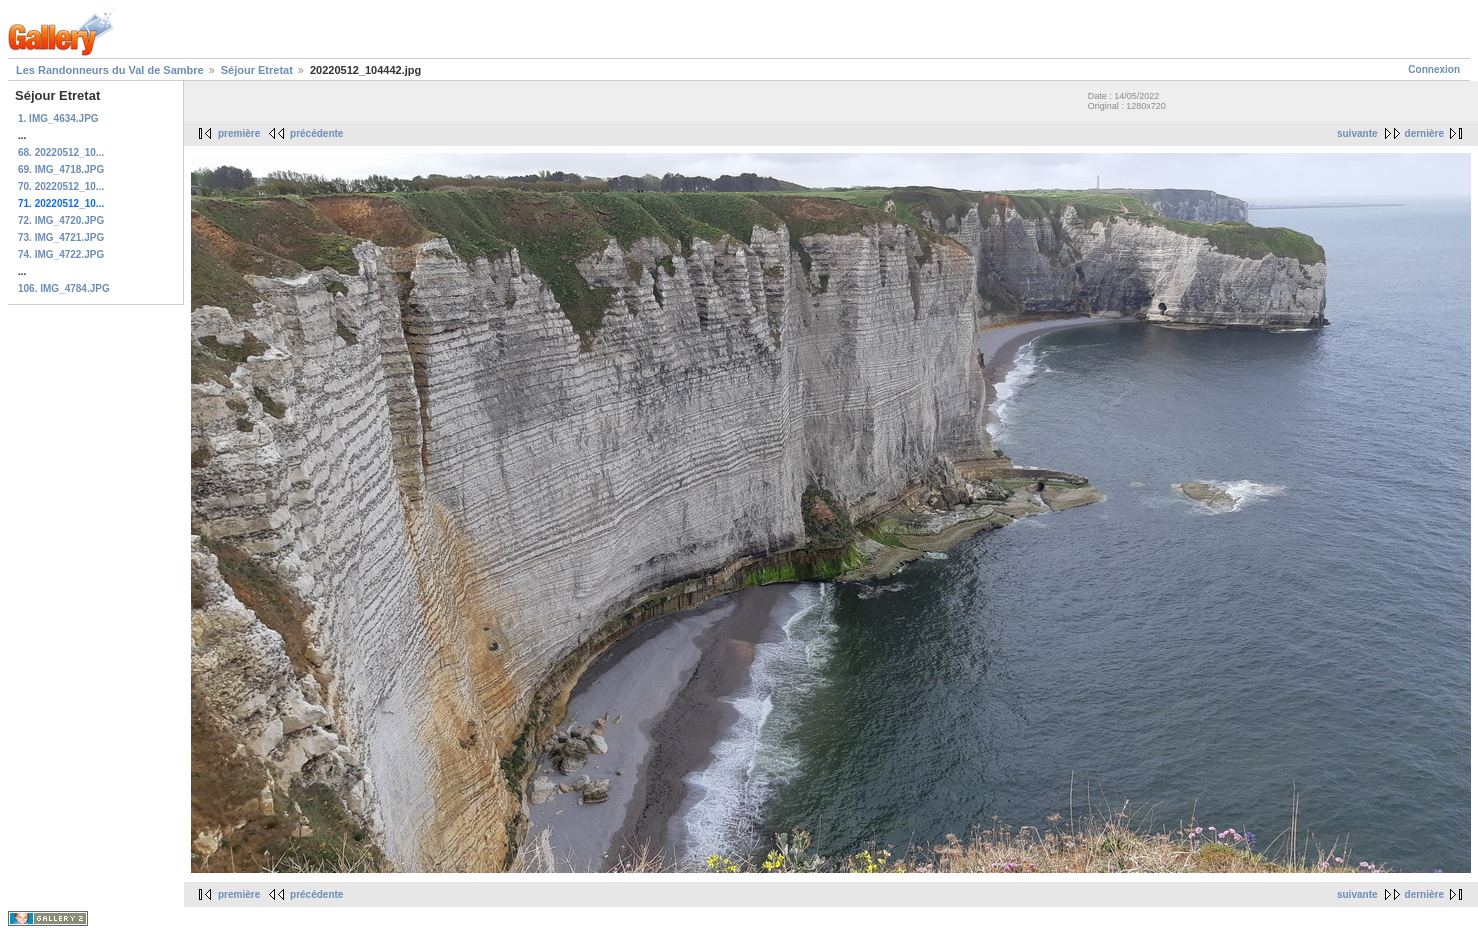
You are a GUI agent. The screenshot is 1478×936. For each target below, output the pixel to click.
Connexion (1434, 69)
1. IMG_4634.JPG (58, 118)
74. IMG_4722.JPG (61, 254)
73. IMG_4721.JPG (61, 237)
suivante (1357, 133)
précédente (316, 133)
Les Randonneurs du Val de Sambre (110, 70)
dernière (1424, 133)
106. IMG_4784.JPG (64, 288)
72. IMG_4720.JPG (61, 220)
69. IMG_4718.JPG (61, 169)
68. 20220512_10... (61, 152)
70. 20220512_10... (61, 186)
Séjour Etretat (257, 70)
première (239, 133)
